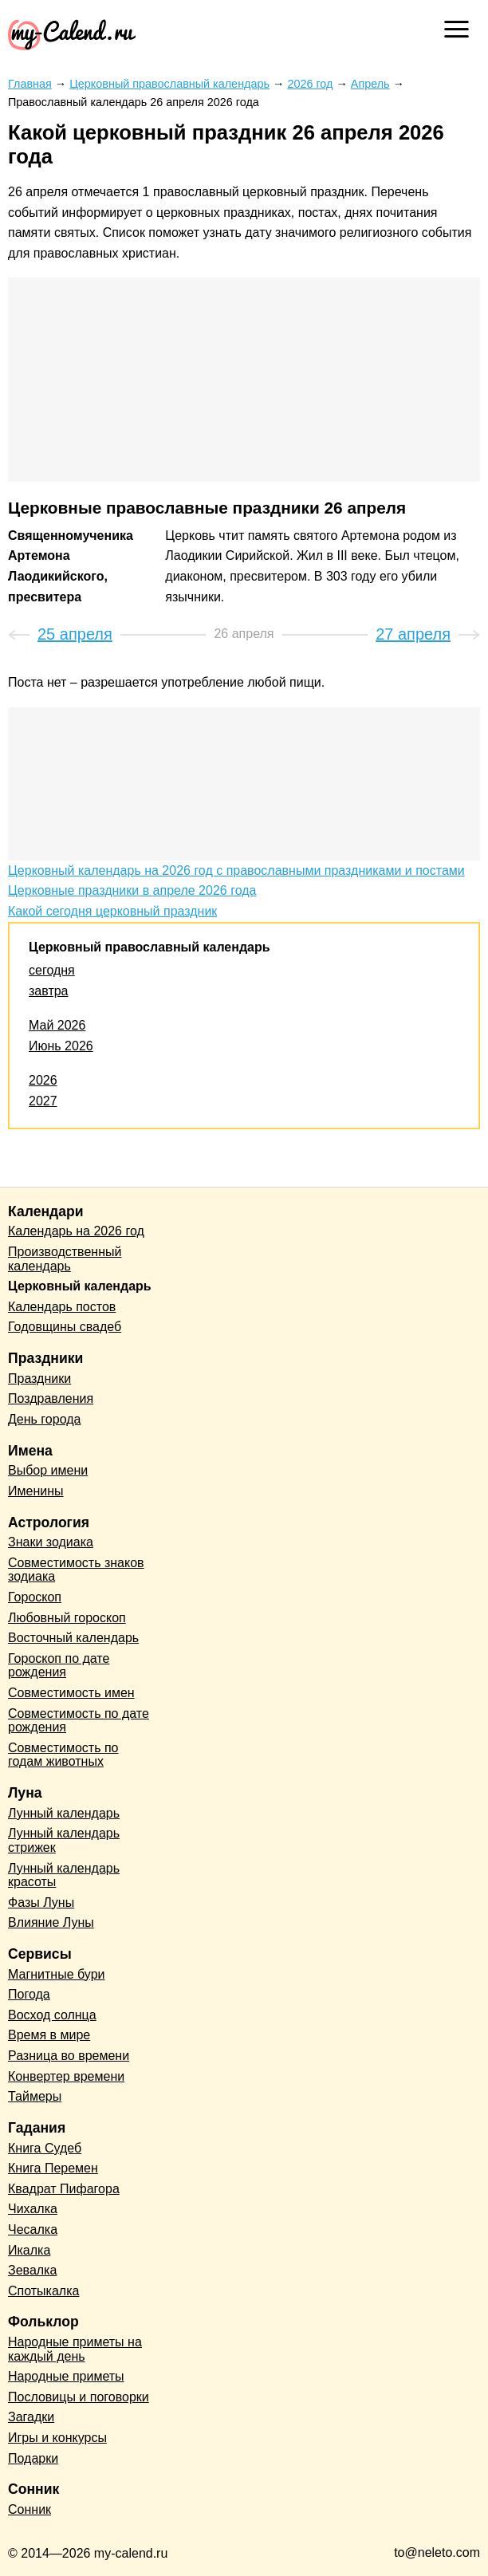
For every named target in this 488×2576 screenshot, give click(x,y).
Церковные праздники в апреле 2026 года (132, 890)
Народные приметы (66, 2376)
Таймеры (34, 2096)
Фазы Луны (41, 1902)
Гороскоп (34, 1597)
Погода (29, 1994)
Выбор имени (48, 1470)
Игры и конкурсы (57, 2437)
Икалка (29, 2250)
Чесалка (32, 2229)
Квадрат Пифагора (64, 2189)
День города (44, 1419)
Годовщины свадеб (64, 1326)
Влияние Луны (51, 1922)
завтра (49, 991)
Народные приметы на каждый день (75, 2349)
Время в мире (49, 2035)
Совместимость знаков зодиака (76, 1570)
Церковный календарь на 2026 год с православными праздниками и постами (236, 870)
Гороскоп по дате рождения (58, 1666)
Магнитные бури (56, 1974)
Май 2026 (57, 1025)
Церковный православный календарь (149, 947)
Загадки (31, 2417)
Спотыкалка (43, 2291)
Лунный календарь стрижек (64, 1840)
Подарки (33, 2458)
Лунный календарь (64, 1813)
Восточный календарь (73, 1637)
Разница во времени (68, 2055)
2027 (43, 1101)
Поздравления (50, 1398)
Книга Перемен (53, 2168)
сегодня (52, 970)
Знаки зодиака (50, 1542)
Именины (36, 1491)
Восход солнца (52, 2015)
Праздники (39, 1378)
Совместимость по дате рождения (78, 1721)
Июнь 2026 (61, 1046)
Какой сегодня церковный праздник (112, 911)
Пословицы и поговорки (78, 2397)
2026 (43, 1080)
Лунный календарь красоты (64, 1875)
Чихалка (32, 2209)
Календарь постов (62, 1307)
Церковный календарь (80, 1286)
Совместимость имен (71, 1693)
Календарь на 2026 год (76, 1231)
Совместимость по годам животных (63, 1755)
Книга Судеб (44, 2148)
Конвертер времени (66, 2076)
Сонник (29, 2509)
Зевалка (32, 2270)
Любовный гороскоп (67, 1618)
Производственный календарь (64, 1259)
